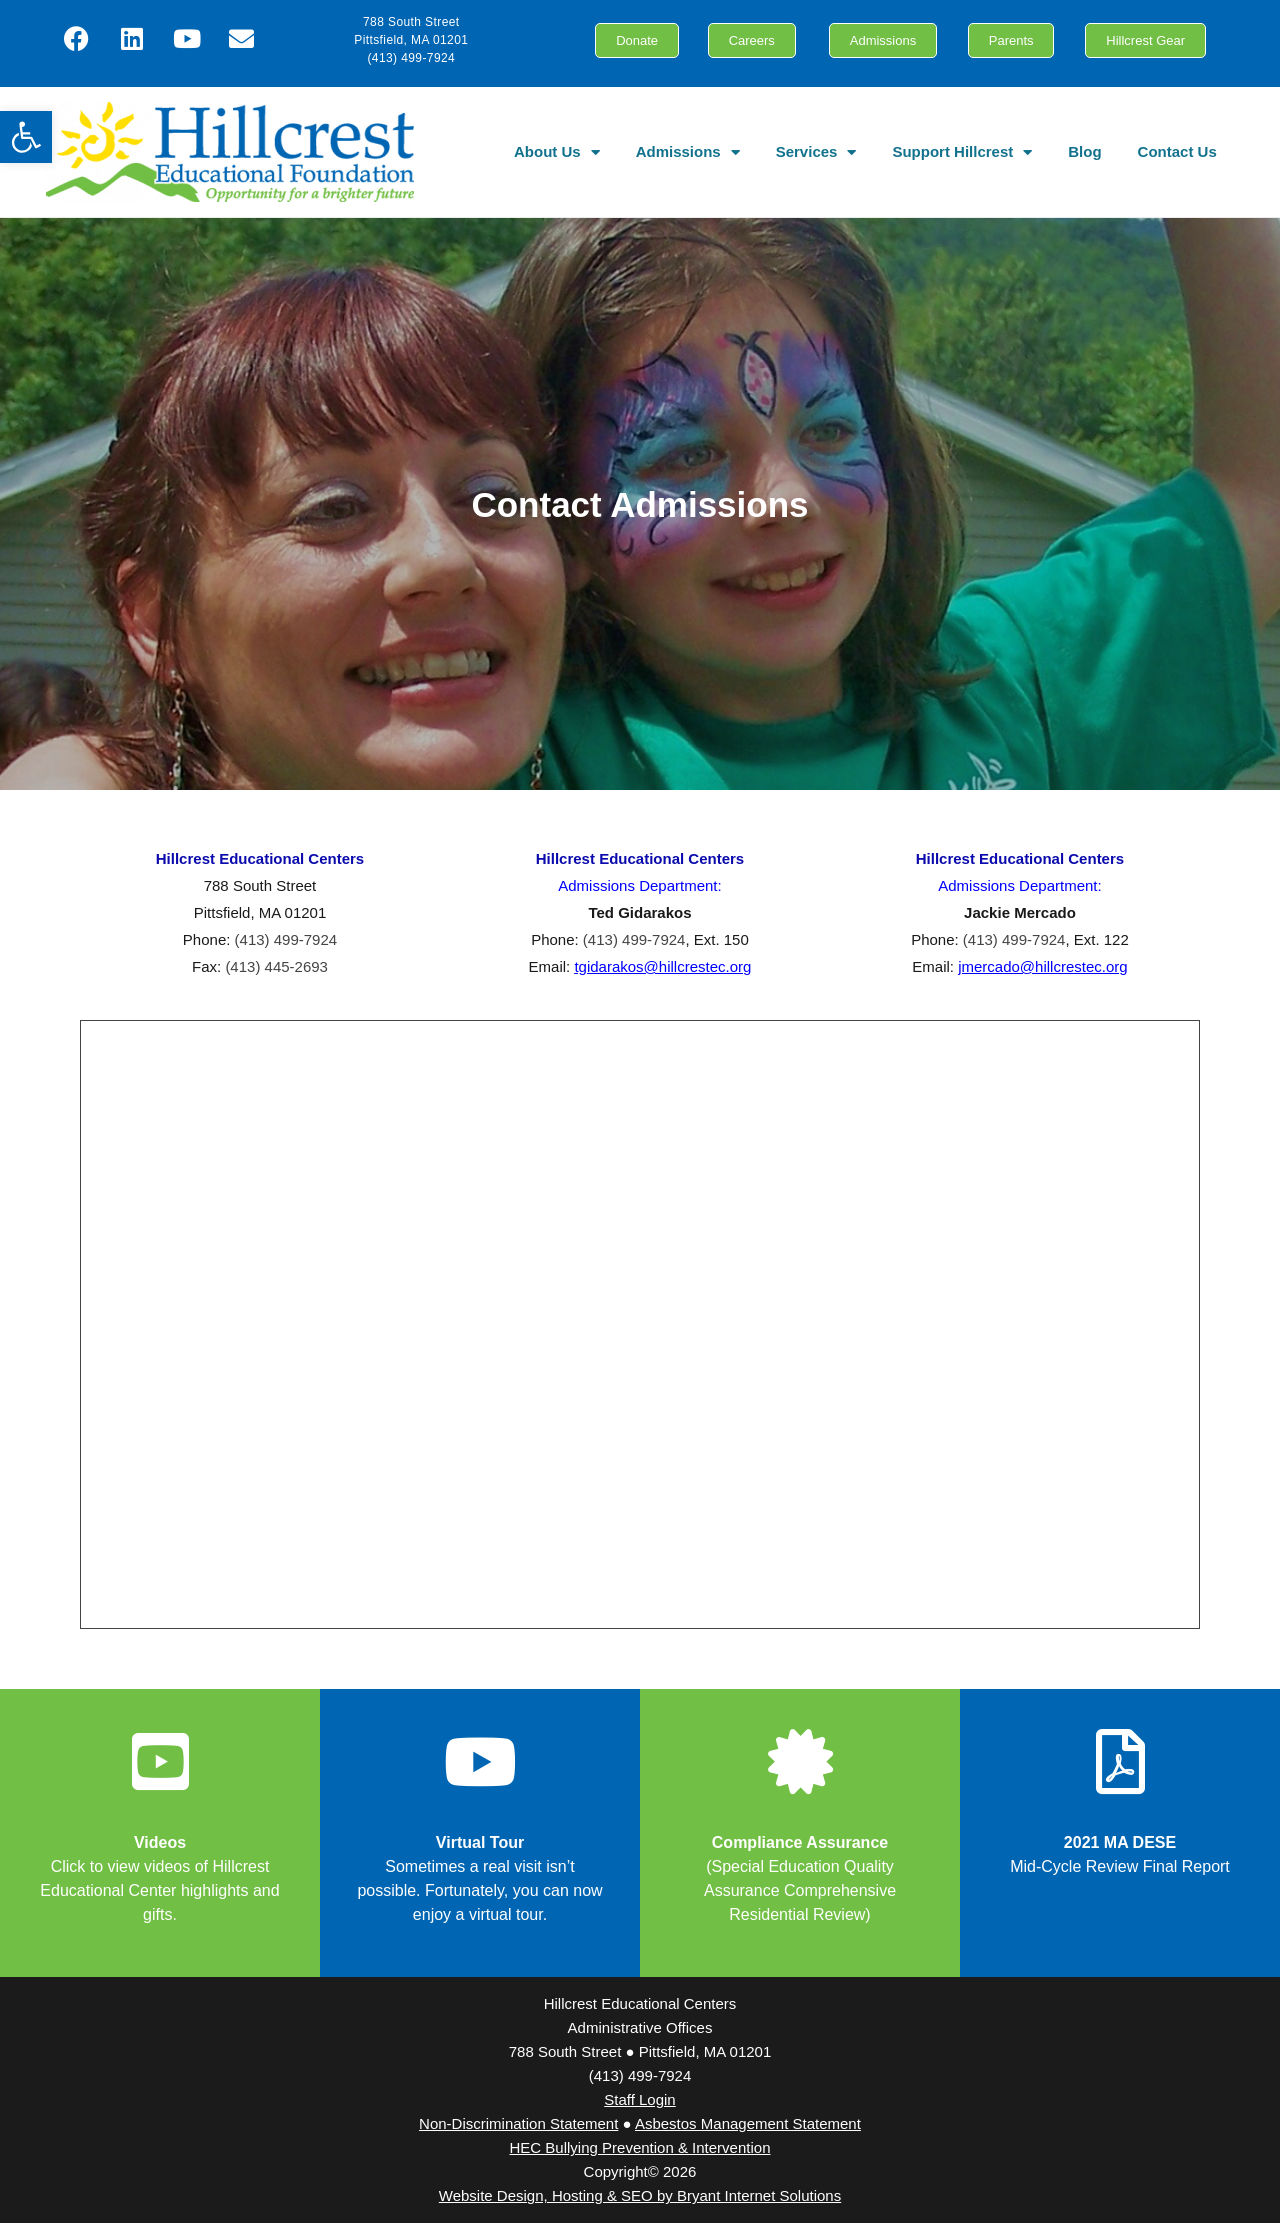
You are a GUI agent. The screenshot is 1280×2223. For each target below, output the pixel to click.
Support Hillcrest (962, 152)
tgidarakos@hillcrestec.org (662, 966)
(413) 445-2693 (276, 966)
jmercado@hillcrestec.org (1042, 966)
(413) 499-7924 (286, 939)
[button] (26, 137)
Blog (1084, 151)
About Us (557, 152)
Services (816, 152)
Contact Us (1177, 151)
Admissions (688, 152)
